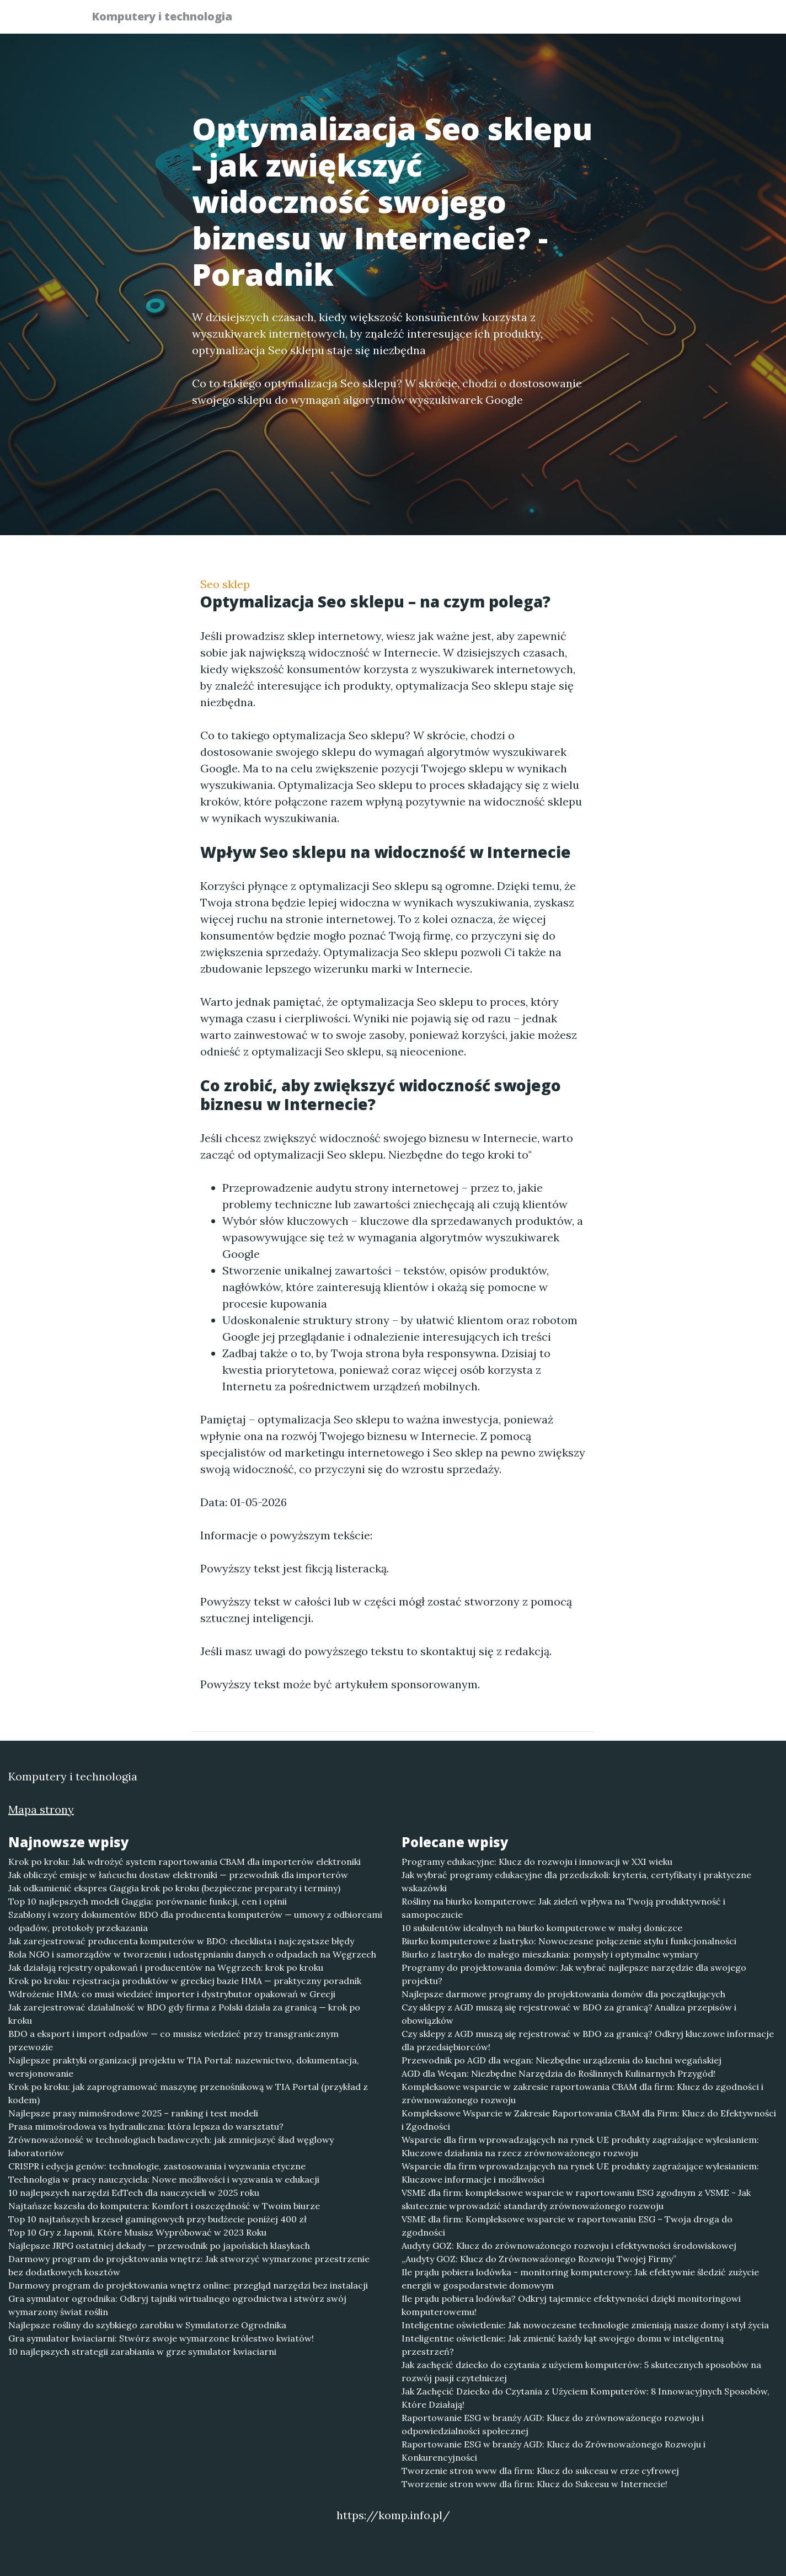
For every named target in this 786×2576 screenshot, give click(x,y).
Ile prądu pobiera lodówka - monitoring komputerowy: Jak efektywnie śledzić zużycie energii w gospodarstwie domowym (580, 2278)
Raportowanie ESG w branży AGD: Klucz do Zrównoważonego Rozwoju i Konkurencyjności (553, 2451)
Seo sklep (225, 584)
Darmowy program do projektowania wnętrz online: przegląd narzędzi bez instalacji (188, 2285)
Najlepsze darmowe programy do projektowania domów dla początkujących (563, 1993)
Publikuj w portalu (525, 19)
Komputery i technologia (168, 17)
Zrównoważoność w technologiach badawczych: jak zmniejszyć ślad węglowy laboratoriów (171, 2146)
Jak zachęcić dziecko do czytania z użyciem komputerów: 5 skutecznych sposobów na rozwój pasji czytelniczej (581, 2371)
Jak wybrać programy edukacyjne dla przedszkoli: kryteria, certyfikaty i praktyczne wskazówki (576, 1881)
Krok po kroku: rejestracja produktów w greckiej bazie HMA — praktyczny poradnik (184, 1980)
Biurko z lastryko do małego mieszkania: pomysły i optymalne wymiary (550, 1954)
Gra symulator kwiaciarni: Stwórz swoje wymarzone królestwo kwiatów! (161, 2338)
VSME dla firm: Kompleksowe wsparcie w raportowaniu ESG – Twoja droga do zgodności (567, 2226)
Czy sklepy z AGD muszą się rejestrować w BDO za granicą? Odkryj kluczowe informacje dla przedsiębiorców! (588, 2040)
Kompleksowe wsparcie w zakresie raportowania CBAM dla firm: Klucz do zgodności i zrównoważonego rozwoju (582, 2093)
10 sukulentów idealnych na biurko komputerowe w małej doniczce (542, 1927)
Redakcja (608, 19)
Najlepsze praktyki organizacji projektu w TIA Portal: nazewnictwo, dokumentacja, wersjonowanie (183, 2067)
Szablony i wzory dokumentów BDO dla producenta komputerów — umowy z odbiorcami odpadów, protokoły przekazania (195, 1921)
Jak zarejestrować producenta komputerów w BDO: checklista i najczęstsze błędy (181, 1940)
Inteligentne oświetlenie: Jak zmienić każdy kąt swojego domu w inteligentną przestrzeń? (563, 2345)
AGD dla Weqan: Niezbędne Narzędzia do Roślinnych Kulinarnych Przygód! (558, 2073)
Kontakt (669, 19)
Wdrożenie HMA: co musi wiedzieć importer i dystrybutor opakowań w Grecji (171, 1993)
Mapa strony (41, 1809)
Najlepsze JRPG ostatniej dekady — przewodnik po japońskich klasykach (159, 2245)
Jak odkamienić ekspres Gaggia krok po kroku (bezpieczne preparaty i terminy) (174, 1888)
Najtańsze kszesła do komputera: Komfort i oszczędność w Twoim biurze (164, 2205)
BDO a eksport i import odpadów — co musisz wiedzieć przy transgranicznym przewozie (173, 2040)
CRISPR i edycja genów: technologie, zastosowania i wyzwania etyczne (157, 2166)
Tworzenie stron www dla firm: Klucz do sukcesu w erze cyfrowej (540, 2470)
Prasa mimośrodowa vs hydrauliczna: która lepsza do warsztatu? (146, 2126)
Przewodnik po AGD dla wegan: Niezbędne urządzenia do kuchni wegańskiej (561, 2060)
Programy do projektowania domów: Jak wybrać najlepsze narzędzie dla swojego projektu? (574, 1974)
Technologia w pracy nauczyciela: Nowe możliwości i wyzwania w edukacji (163, 2179)
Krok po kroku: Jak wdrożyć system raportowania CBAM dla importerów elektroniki (184, 1861)
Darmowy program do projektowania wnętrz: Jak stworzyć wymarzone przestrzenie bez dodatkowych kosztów (189, 2265)
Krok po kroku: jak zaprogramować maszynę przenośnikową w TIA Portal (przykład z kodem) (188, 2093)
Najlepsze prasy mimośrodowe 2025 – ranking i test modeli (133, 2113)
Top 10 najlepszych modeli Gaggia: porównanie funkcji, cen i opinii (147, 1901)
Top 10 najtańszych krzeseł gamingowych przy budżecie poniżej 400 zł (157, 2219)
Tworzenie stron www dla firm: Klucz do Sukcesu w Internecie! (534, 2483)
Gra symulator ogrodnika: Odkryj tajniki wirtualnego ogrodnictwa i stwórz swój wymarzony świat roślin (177, 2305)
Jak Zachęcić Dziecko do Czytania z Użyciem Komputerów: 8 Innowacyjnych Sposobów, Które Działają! (585, 2398)
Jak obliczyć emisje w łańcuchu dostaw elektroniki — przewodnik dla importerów (178, 1874)
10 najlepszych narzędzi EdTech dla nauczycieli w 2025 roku (133, 2192)
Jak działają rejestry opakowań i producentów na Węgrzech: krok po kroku (165, 1967)
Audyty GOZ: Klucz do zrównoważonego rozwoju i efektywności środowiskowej (569, 2245)
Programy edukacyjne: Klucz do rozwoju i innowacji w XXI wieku (537, 1861)
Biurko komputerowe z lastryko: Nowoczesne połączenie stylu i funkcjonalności (569, 1940)
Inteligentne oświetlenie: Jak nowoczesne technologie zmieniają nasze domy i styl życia (585, 2324)
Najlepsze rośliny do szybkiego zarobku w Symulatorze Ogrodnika (147, 2324)
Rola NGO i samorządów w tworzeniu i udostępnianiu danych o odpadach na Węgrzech (192, 1954)
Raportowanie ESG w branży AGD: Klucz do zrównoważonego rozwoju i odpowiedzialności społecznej (553, 2424)
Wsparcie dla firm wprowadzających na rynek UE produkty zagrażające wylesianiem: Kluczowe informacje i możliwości (580, 2173)
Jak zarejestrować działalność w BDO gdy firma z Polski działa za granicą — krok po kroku (184, 2014)
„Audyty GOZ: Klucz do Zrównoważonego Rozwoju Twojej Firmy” (539, 2258)
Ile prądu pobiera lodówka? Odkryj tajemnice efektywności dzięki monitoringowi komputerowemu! (571, 2305)
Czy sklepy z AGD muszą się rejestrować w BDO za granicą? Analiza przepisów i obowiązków (569, 2014)
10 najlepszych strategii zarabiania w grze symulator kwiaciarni (142, 2351)
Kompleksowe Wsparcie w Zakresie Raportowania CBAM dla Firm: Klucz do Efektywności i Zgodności (589, 2120)
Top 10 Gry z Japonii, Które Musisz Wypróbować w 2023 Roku (137, 2232)
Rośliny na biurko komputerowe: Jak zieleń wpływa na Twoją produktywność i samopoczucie (563, 1908)
